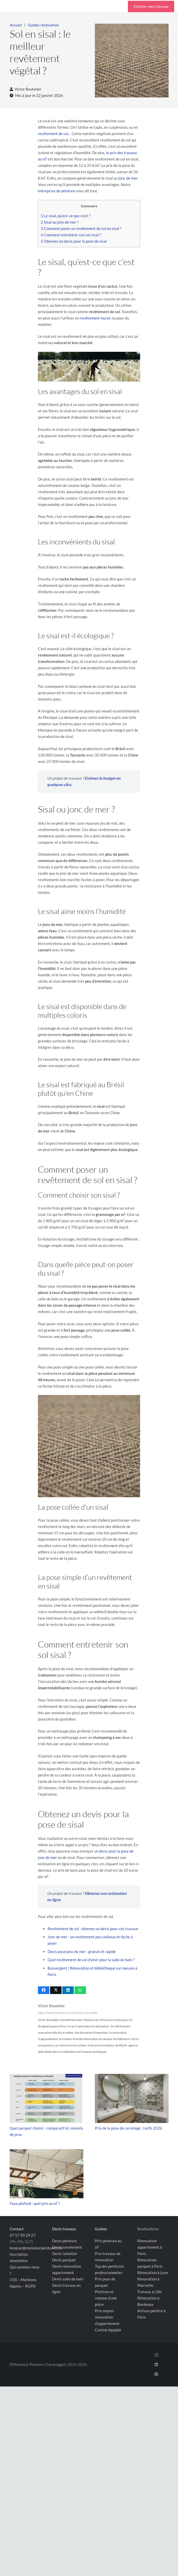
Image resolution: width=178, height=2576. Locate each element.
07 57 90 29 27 (23, 2235)
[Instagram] (156, 2355)
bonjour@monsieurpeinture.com (36, 2247)
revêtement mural (95, 318)
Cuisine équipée (108, 2329)
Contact (17, 2228)
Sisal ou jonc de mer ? (60, 222)
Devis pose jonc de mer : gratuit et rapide (82, 1951)
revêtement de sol (53, 133)
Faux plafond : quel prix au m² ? (35, 2203)
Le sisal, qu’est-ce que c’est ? (66, 215)
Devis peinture (64, 2240)
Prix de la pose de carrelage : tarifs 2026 (128, 2128)
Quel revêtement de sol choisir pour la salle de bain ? (91, 1959)
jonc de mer (127, 178)
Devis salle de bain (67, 2279)
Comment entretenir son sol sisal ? (71, 234)
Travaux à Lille (149, 2291)
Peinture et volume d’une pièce (106, 2298)
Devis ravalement (67, 2247)
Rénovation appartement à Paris (149, 2247)
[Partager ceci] (43, 1990)
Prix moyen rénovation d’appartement (107, 2317)
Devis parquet (64, 2260)
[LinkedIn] (156, 2364)
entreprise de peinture (56, 190)
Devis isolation (64, 2253)
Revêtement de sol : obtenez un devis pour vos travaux (93, 1928)
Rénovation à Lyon (152, 2272)
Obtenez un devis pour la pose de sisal (74, 241)
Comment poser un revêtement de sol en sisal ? (81, 228)
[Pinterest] (156, 2374)
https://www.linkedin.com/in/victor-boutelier (68, 2013)
